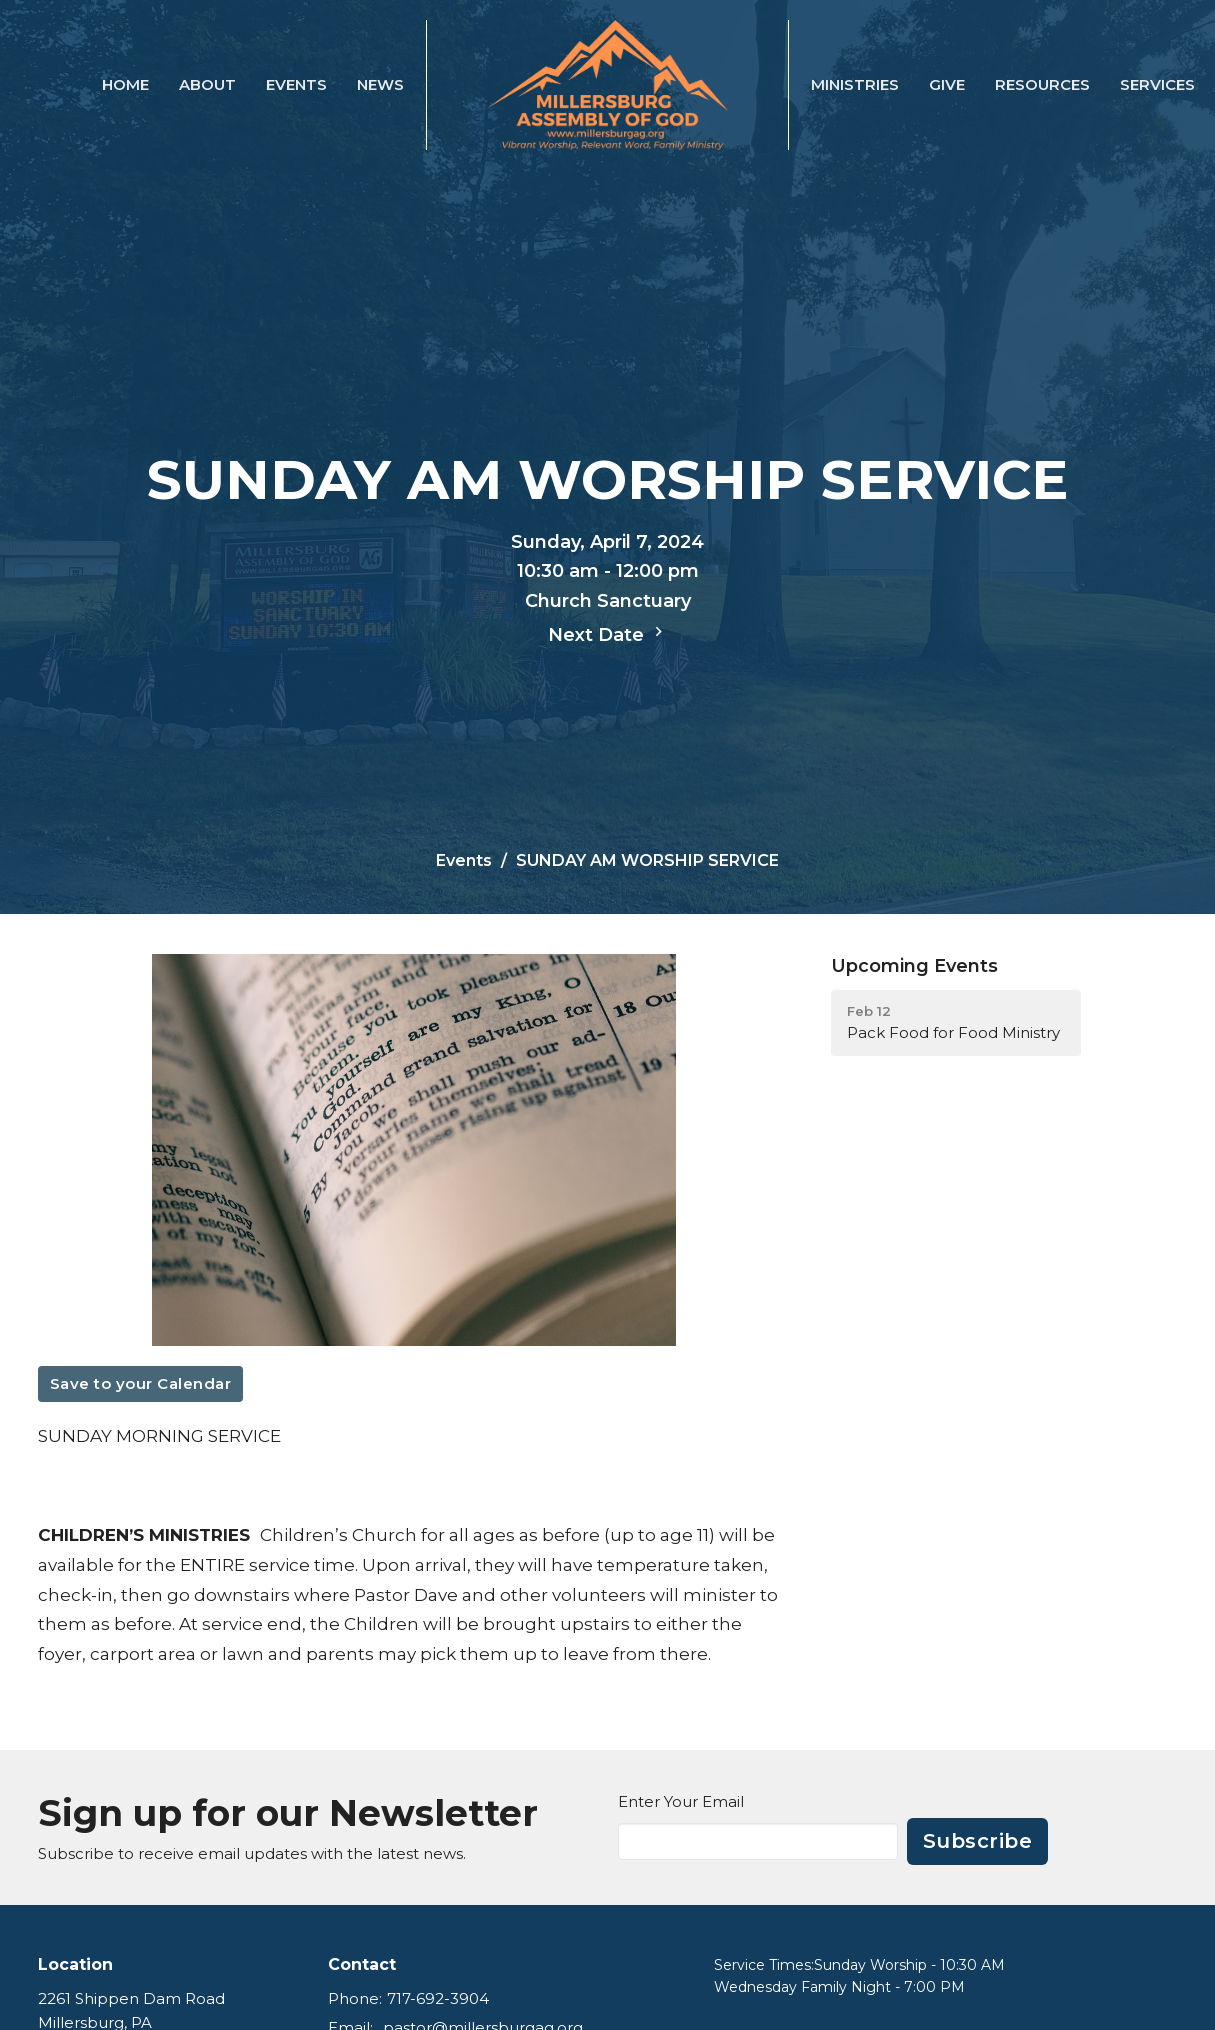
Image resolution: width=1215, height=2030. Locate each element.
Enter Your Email (681, 1801)
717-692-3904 (438, 1998)
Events (296, 84)
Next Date (608, 634)
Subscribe (978, 1841)
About (207, 84)
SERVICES (1157, 84)
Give (947, 84)
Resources (1042, 84)
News (380, 84)
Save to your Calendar (141, 1383)
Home (125, 84)
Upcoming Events (914, 966)
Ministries (855, 84)
